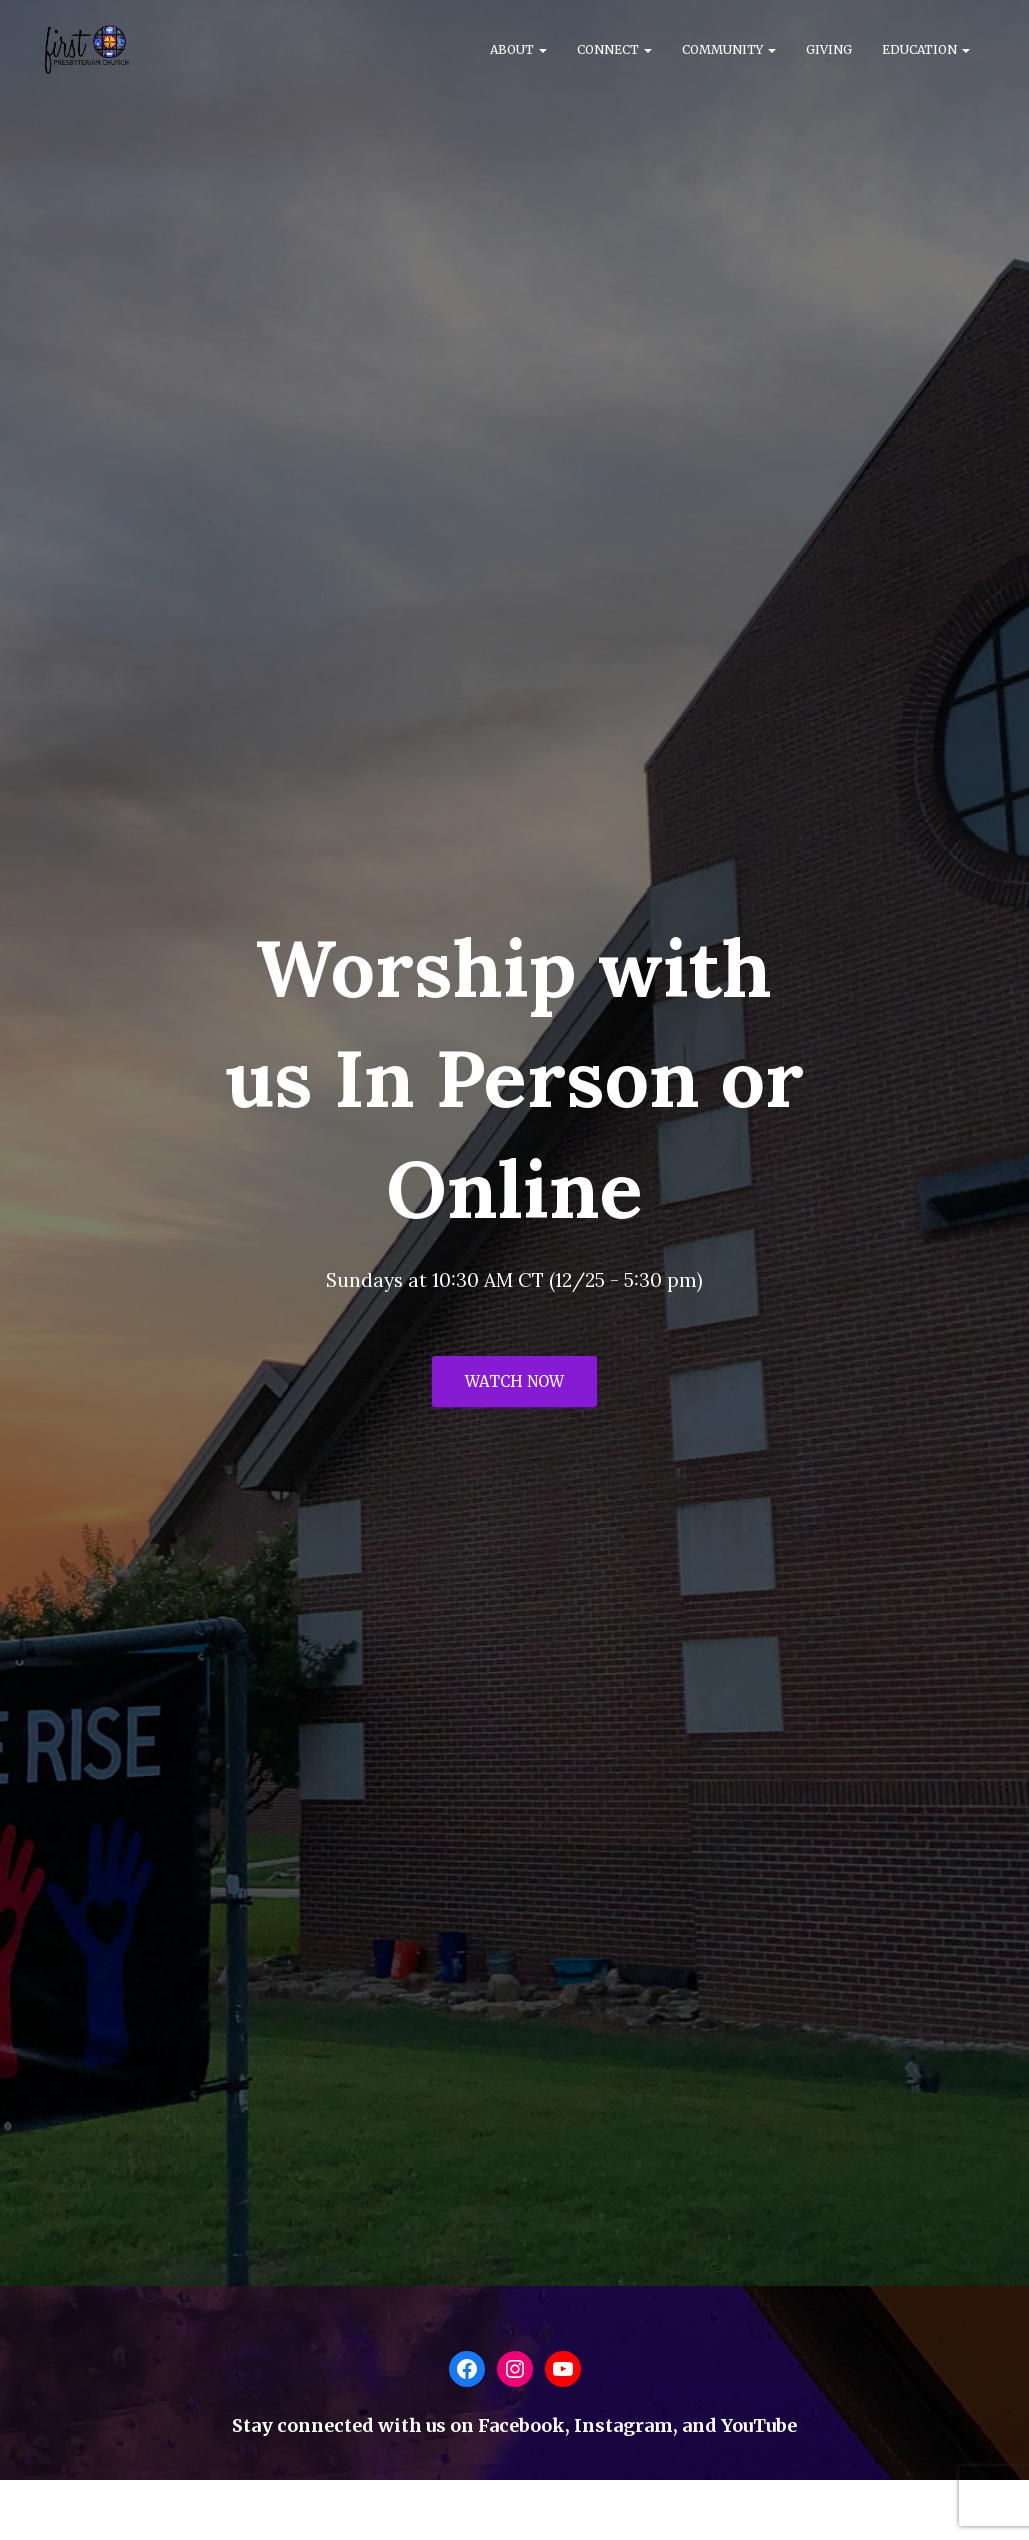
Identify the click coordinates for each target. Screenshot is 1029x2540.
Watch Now (514, 1381)
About (518, 49)
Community (729, 49)
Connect (614, 49)
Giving (829, 49)
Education (926, 49)
